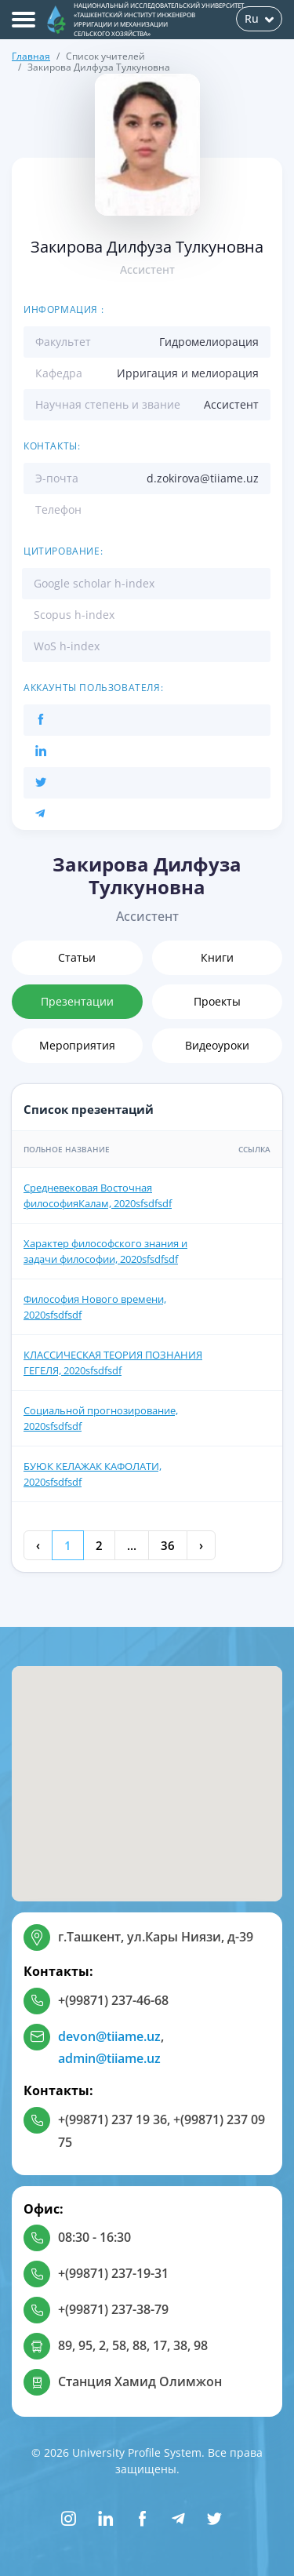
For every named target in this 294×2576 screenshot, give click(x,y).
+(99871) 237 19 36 (112, 2119)
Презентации (77, 1001)
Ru (259, 18)
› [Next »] (201, 1545)
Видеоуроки (217, 1045)
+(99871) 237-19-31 (113, 2273)
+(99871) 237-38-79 (113, 2309)
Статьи (77, 957)
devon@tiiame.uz (109, 2036)
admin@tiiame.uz (109, 2058)
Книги (217, 957)
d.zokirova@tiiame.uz (203, 478)
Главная (31, 56)
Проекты (217, 1001)
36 (168, 1545)
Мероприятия (77, 1045)
